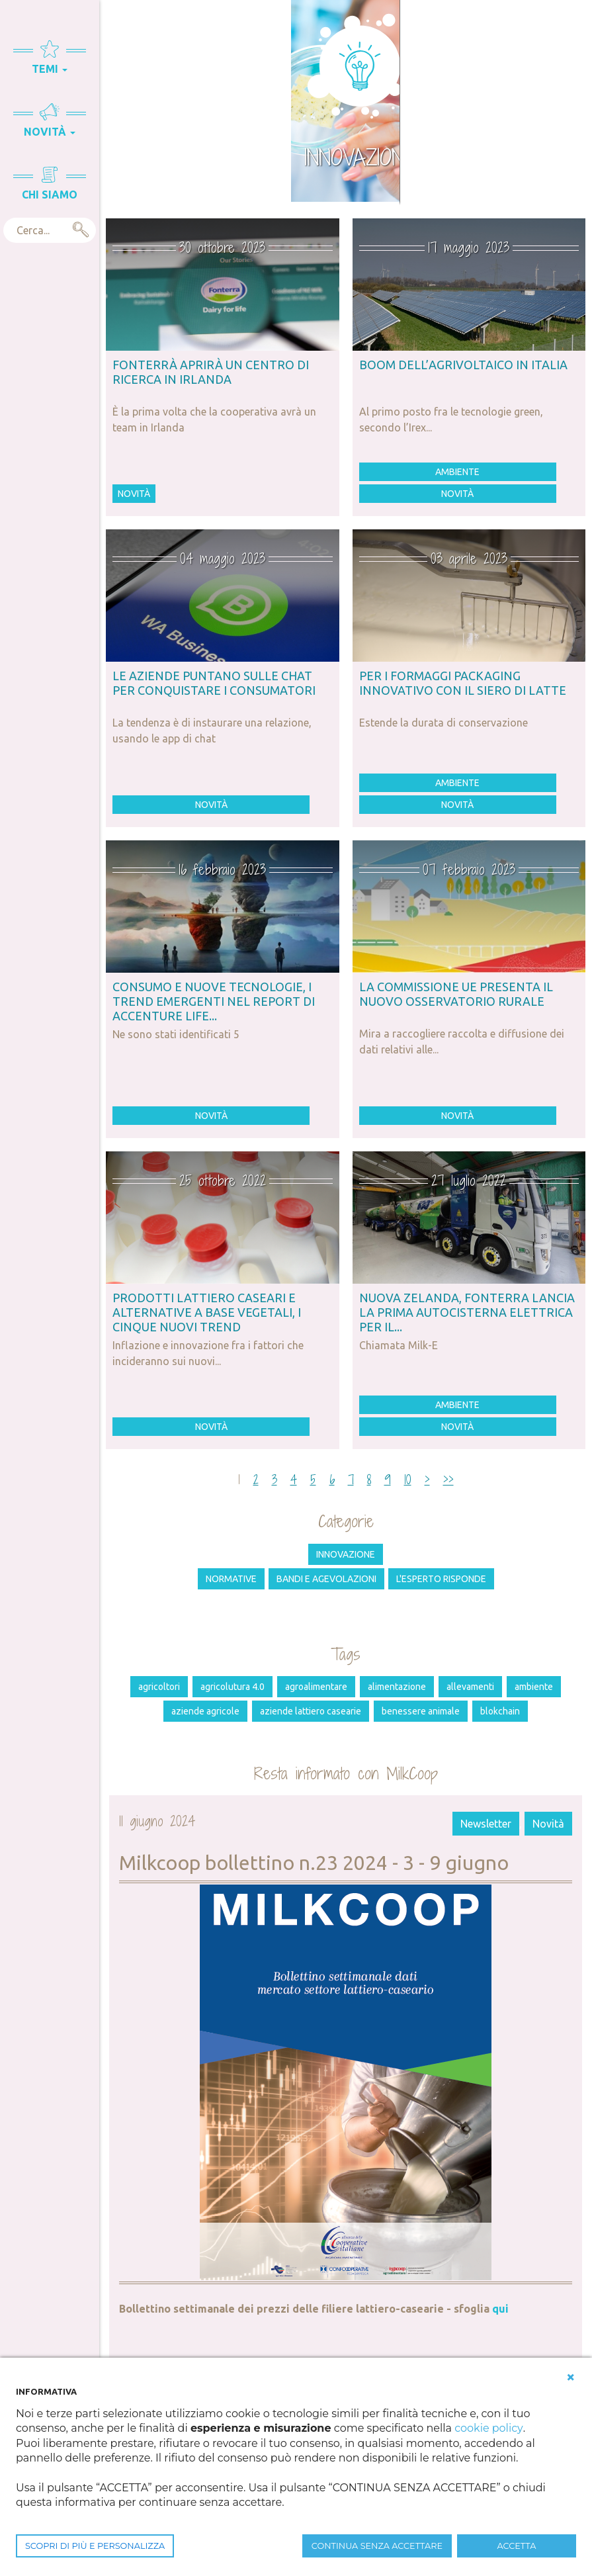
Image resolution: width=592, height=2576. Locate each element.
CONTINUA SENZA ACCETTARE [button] (377, 2546)
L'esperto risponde (441, 1579)
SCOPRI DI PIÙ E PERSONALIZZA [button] (95, 2546)
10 (407, 1479)
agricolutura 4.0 (232, 1686)
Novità (134, 493)
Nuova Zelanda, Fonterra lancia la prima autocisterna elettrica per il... (467, 1312)
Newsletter (485, 1824)
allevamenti (470, 1686)
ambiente (534, 1686)
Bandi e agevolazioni (326, 1579)
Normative (231, 1579)
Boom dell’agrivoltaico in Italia (463, 364)
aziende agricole (205, 1711)
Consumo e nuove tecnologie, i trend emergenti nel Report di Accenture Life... (213, 1001)
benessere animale (421, 1711)
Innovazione (345, 1554)
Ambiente (457, 471)
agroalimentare (316, 1686)
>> (448, 1479)
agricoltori (159, 1686)
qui (500, 2309)
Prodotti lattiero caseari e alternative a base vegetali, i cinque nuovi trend (206, 1312)
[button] (571, 2377)
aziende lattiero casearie (310, 1711)
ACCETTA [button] (516, 2546)
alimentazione (397, 1686)
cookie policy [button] (488, 2428)
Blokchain (500, 1711)
